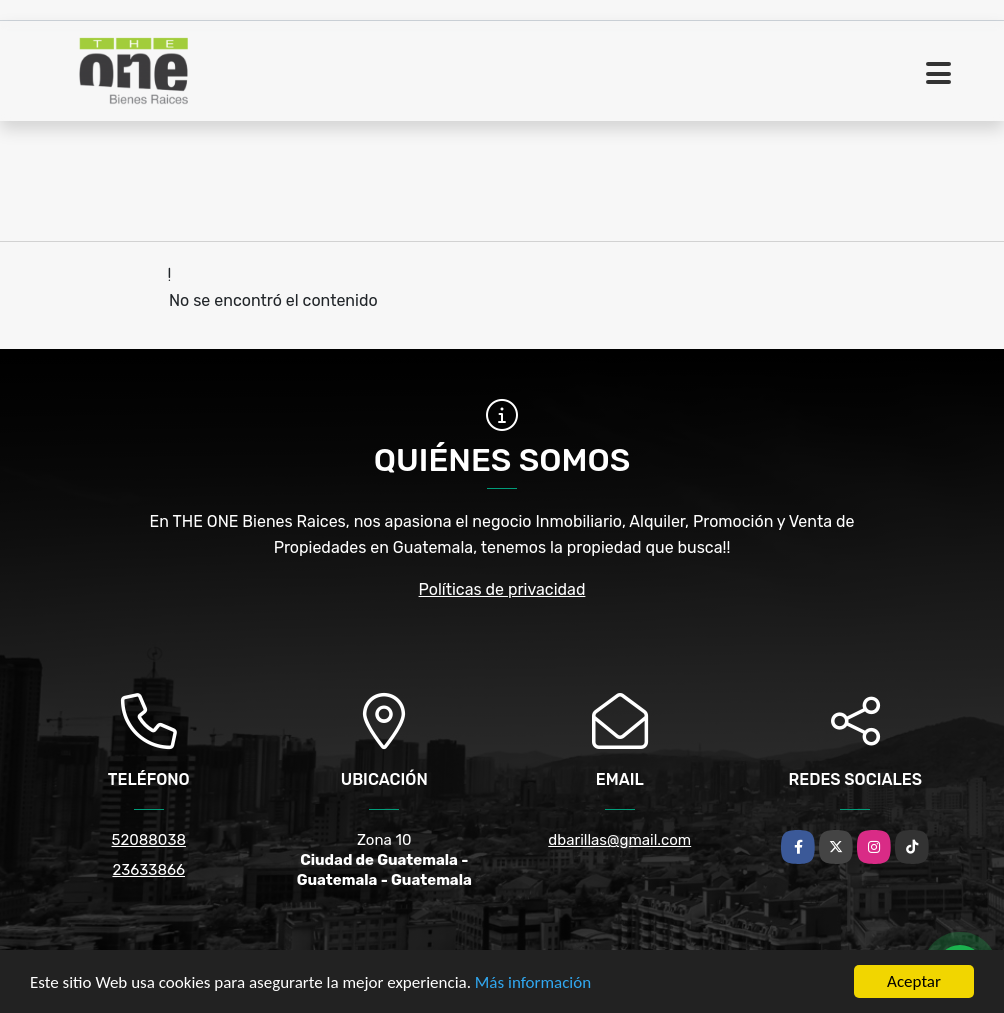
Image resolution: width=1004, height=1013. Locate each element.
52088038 (149, 840)
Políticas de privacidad (502, 589)
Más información (533, 982)
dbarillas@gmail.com (619, 840)
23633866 (148, 870)
